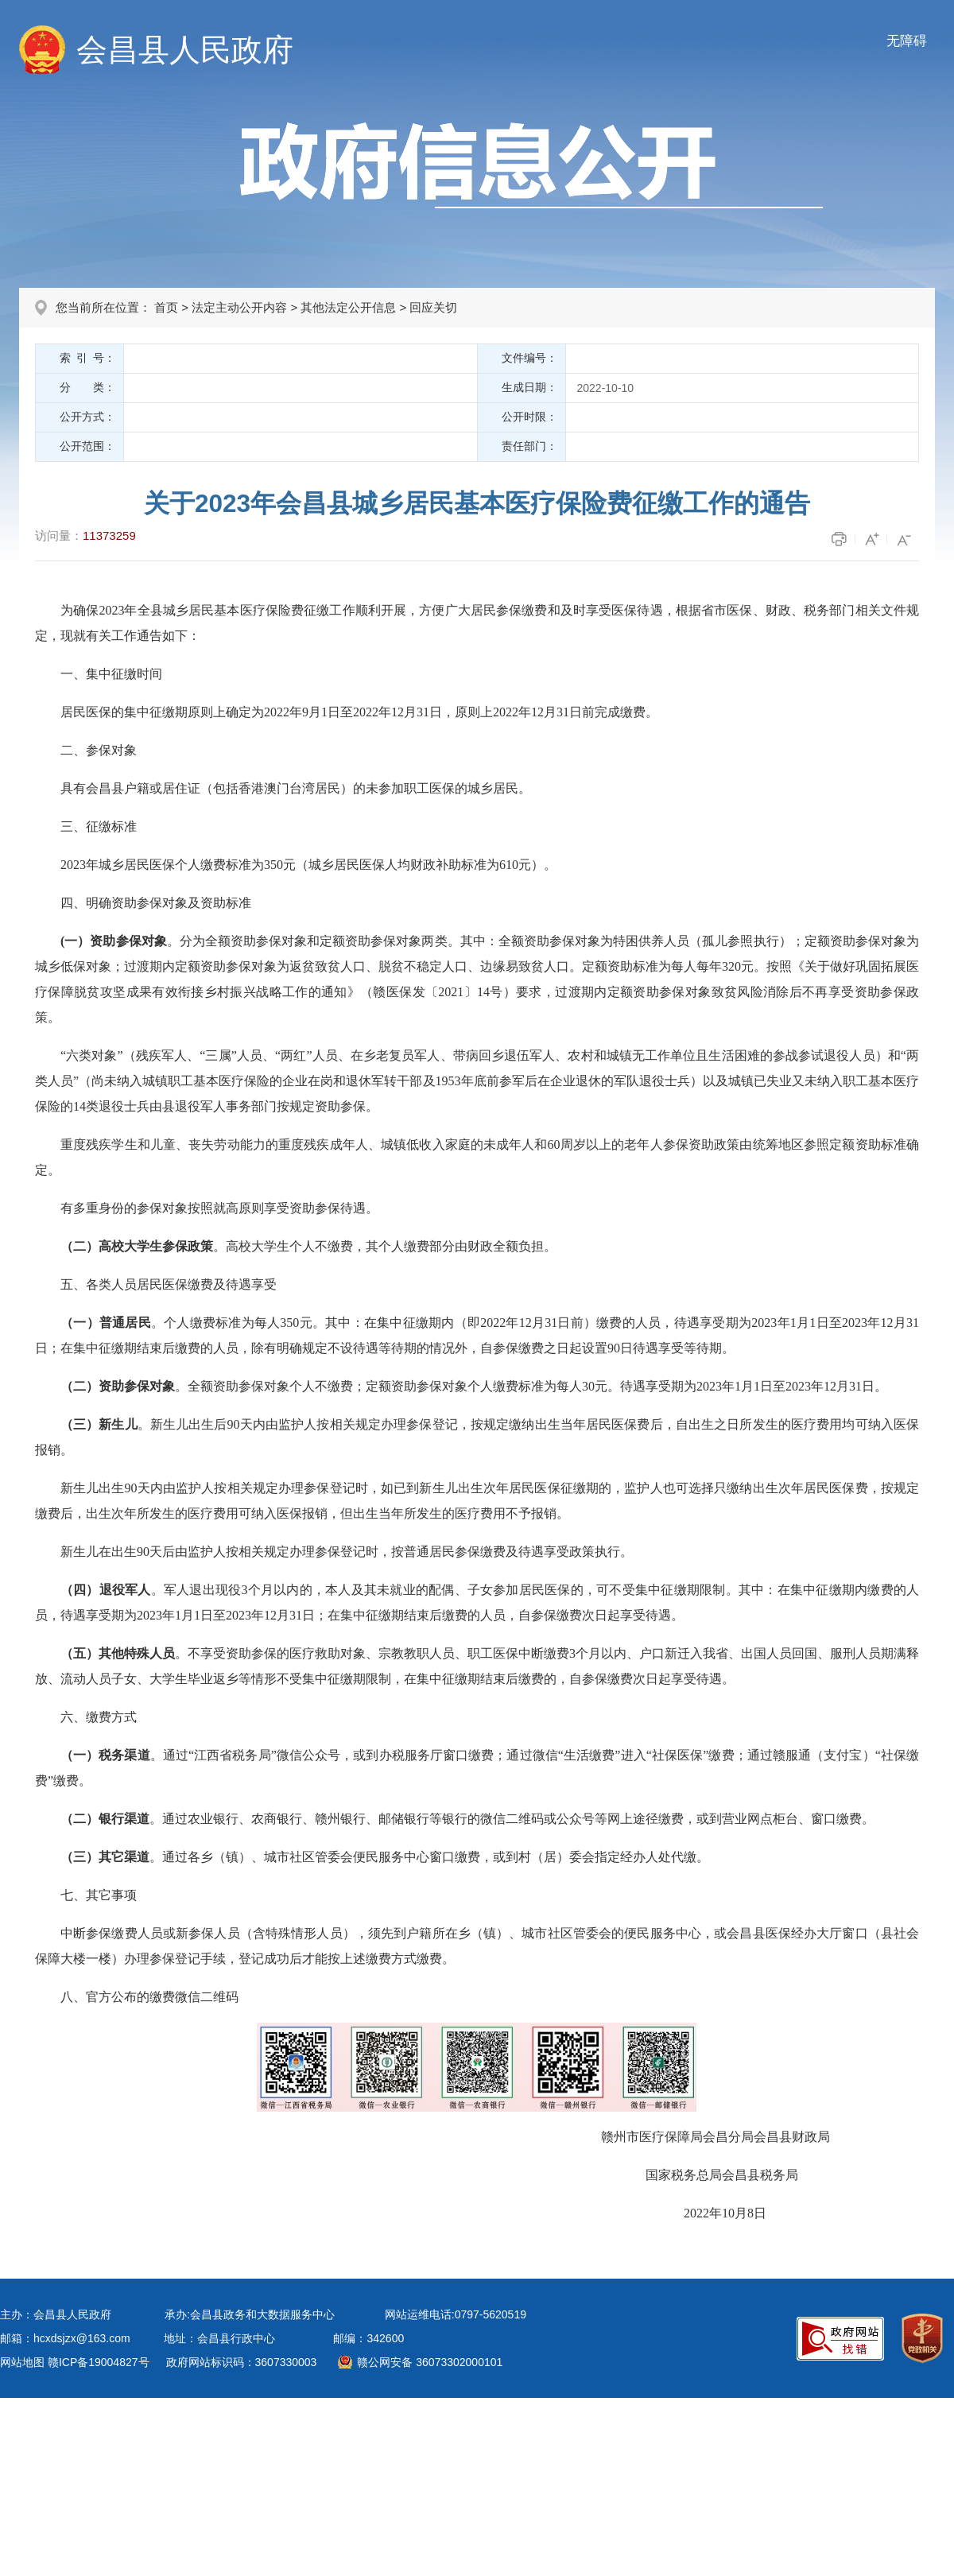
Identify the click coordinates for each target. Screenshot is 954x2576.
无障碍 (906, 40)
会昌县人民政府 (184, 50)
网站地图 (22, 2362)
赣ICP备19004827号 (98, 2362)
